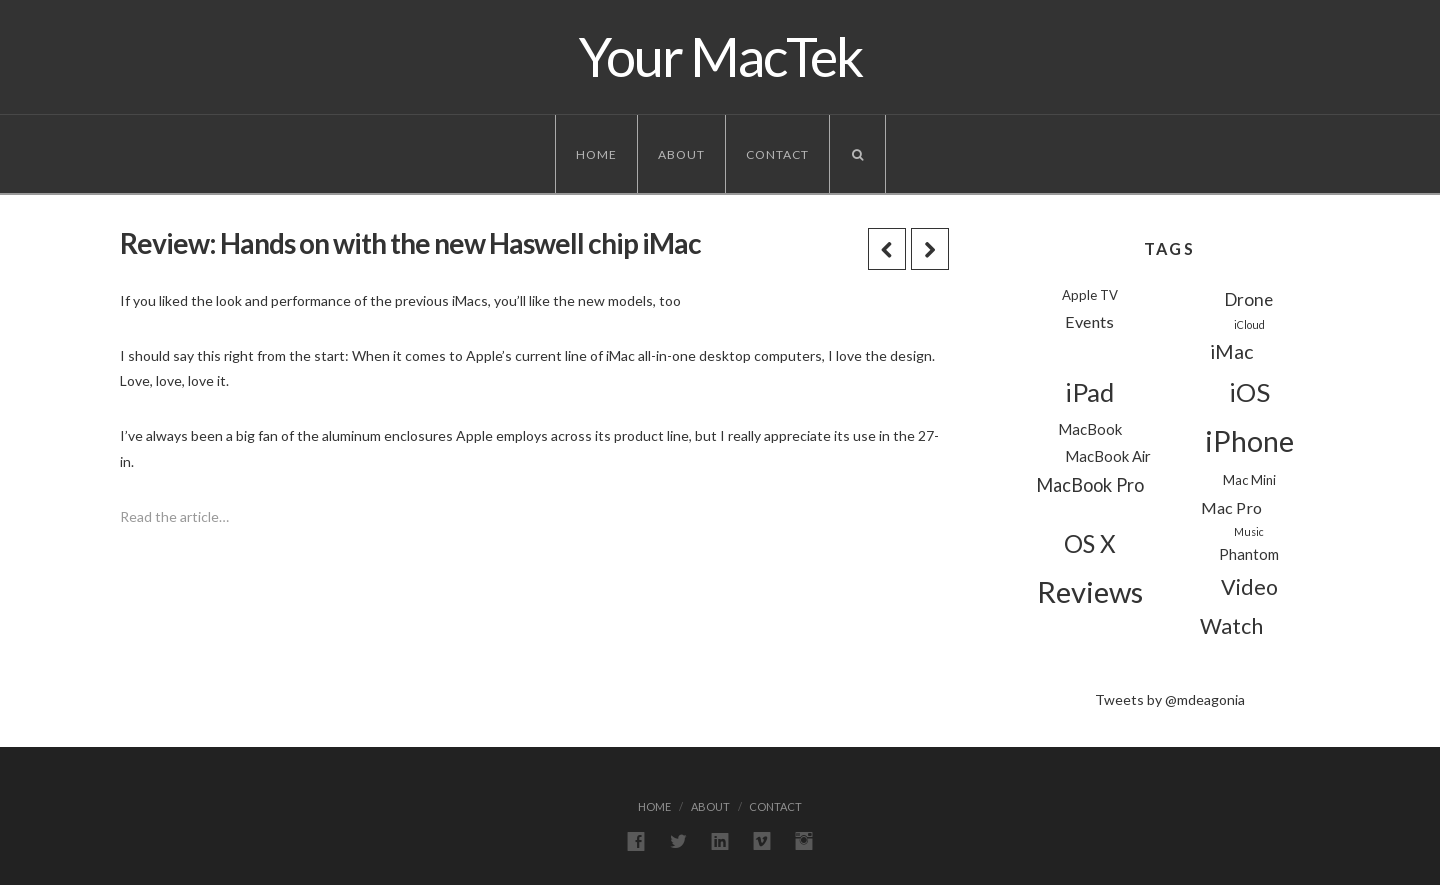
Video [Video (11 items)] (1249, 587)
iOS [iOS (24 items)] (1249, 392)
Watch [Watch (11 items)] (1231, 626)
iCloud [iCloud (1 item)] (1249, 324)
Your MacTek (720, 57)
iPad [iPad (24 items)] (1089, 392)
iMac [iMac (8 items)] (1231, 351)
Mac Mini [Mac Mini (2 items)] (1249, 480)
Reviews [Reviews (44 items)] (1090, 591)
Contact (777, 154)
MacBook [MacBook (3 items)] (1090, 429)
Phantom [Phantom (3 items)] (1249, 554)
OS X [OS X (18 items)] (1090, 543)
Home (596, 154)
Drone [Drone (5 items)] (1249, 299)
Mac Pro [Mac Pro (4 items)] (1231, 507)
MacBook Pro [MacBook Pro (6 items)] (1090, 485)
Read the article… (174, 516)
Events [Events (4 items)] (1089, 321)
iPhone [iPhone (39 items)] (1249, 441)
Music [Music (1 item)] (1249, 531)
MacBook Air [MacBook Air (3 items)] (1108, 456)
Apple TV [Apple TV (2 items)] (1090, 295)
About (681, 154)
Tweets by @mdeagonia (1170, 699)
